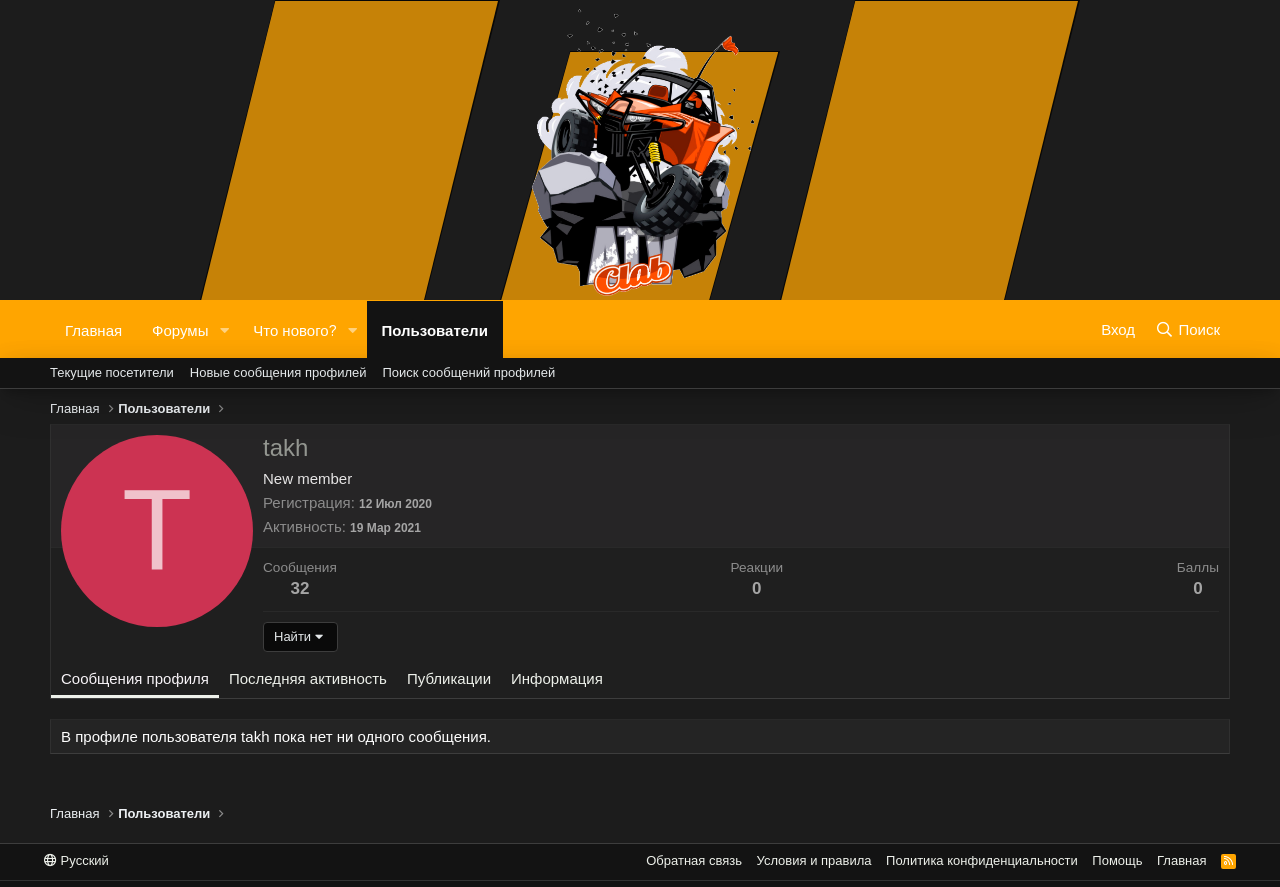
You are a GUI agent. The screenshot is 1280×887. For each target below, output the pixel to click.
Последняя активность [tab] (308, 678)
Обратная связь (694, 860)
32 (299, 588)
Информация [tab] (557, 678)
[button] (224, 329)
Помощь (1117, 860)
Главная (93, 329)
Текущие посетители (112, 372)
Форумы (180, 329)
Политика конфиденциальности (982, 860)
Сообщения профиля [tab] (135, 678)
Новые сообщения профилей (278, 372)
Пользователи (435, 329)
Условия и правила (814, 860)
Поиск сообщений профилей (468, 372)
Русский (76, 860)
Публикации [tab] (449, 678)
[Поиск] (1187, 329)
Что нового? (294, 329)
